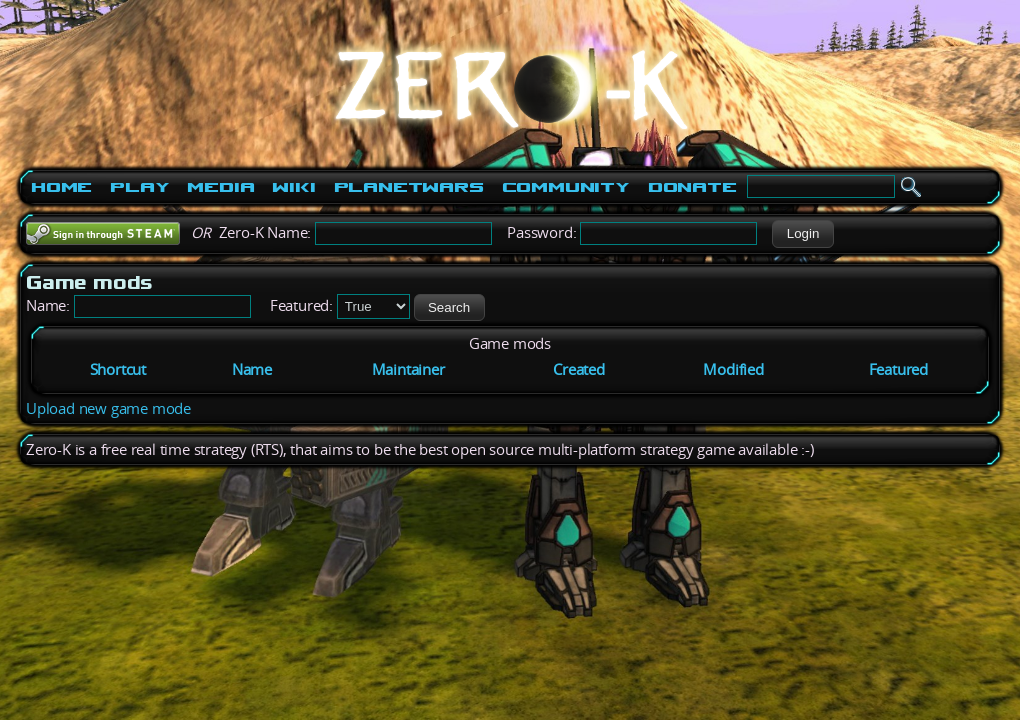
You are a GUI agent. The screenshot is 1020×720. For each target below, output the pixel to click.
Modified (733, 369)
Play (139, 187)
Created (579, 369)
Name (252, 369)
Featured (898, 369)
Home (61, 187)
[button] (802, 234)
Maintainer (408, 369)
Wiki (293, 187)
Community (566, 187)
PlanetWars (409, 187)
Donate (692, 187)
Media (220, 187)
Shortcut (118, 369)
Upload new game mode (108, 408)
